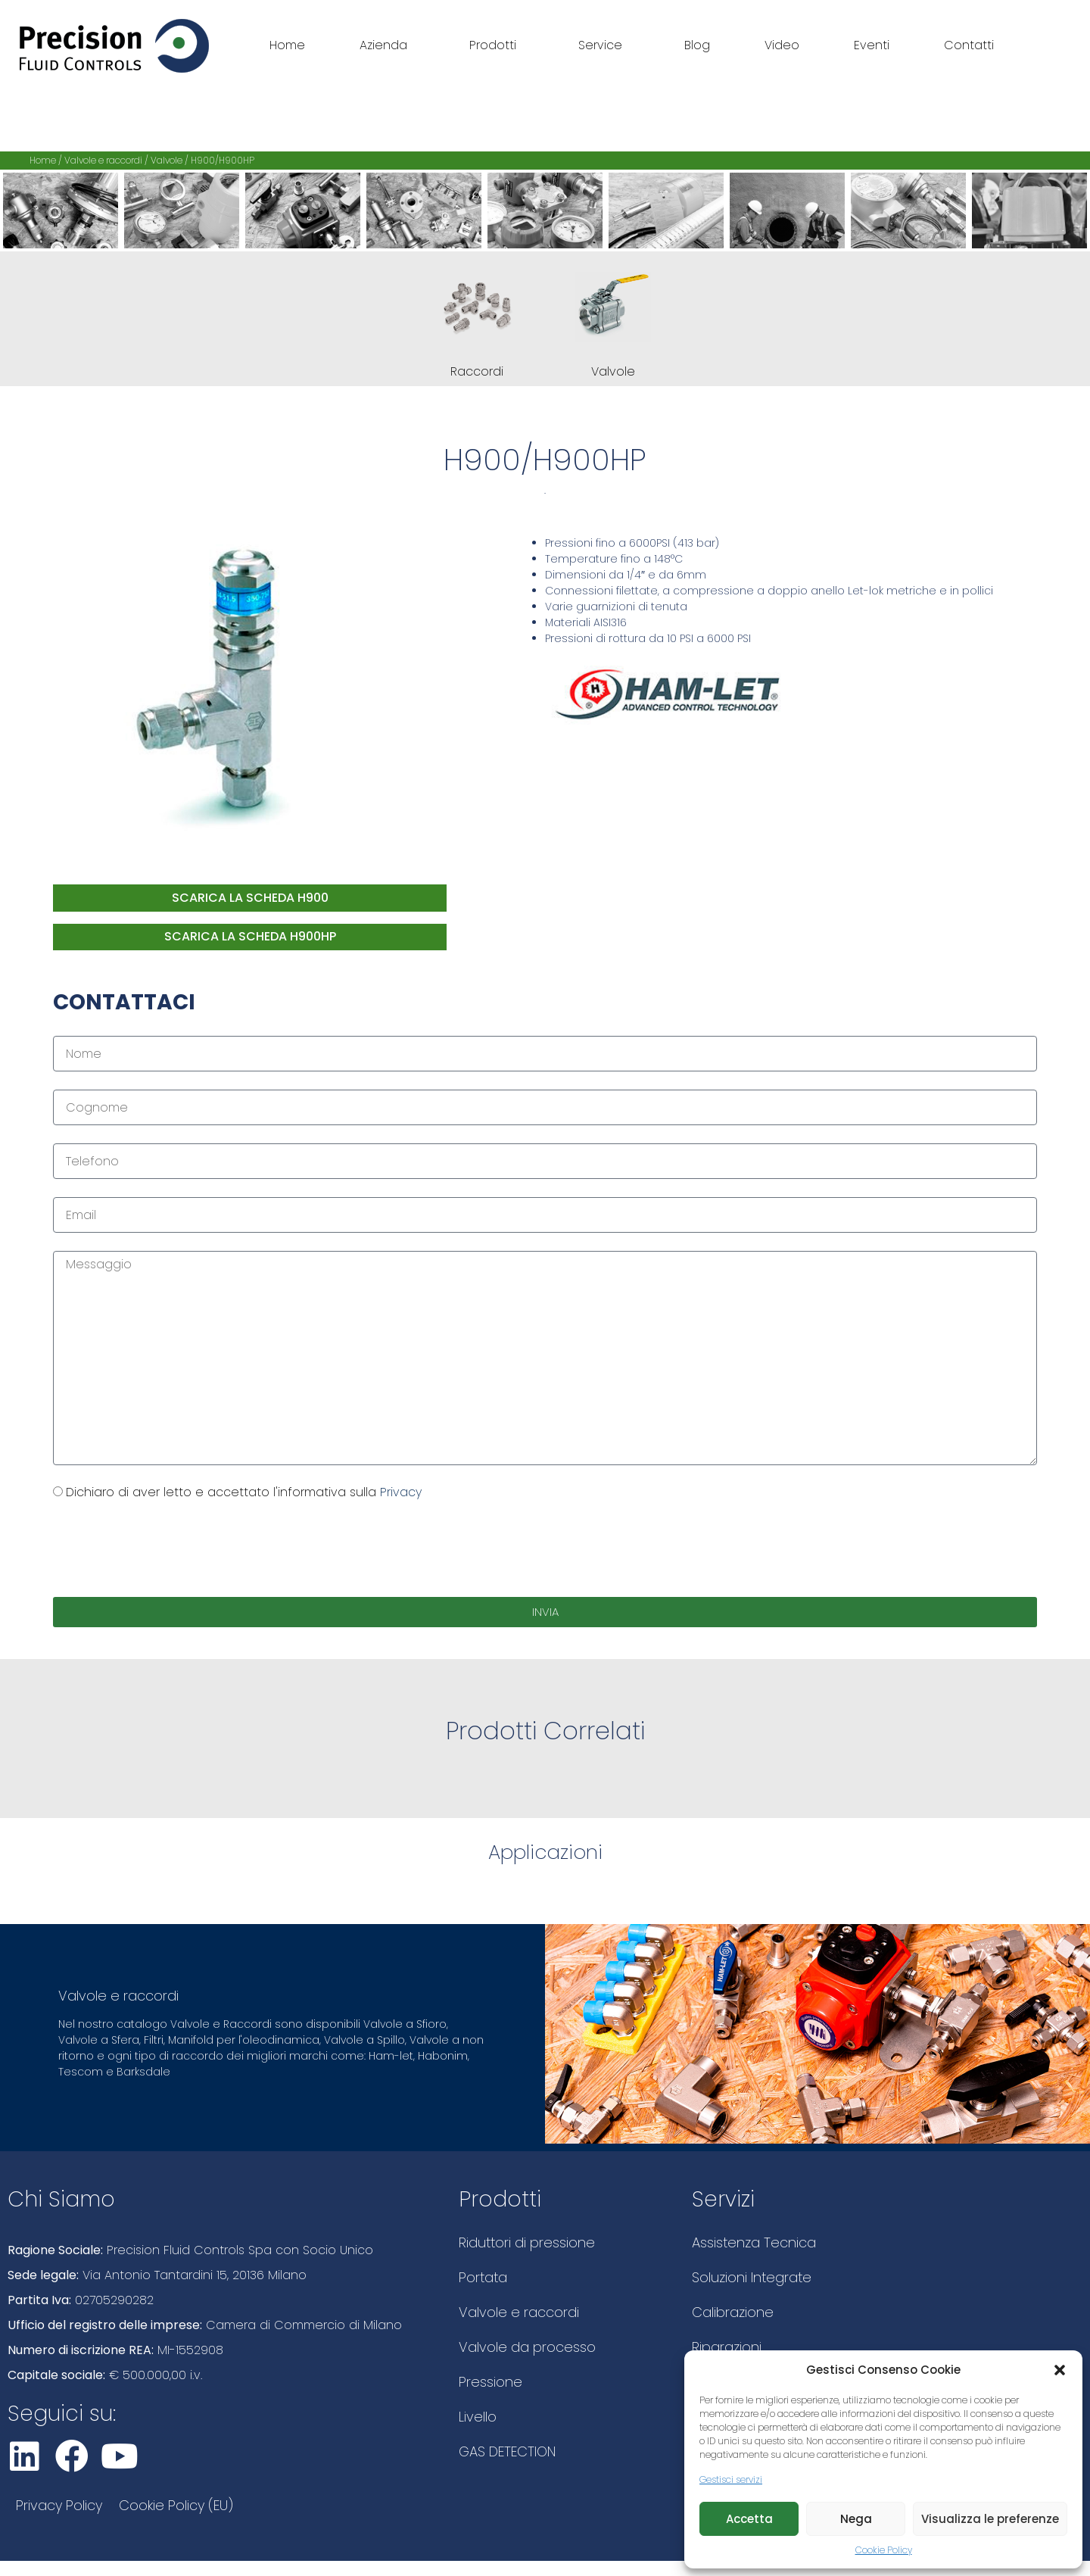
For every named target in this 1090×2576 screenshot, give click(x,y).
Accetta (749, 2519)
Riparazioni (726, 2346)
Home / (47, 160)
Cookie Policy (883, 2549)
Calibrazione (733, 2312)
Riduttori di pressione (527, 2242)
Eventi (871, 45)
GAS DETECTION (507, 2451)
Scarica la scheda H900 (250, 897)
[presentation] (168, 1549)
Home (287, 45)
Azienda (387, 45)
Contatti (969, 45)
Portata (483, 2277)
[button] (1059, 2370)
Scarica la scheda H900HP (250, 936)
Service (604, 45)
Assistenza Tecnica (754, 2242)
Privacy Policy (59, 2505)
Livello (478, 2416)
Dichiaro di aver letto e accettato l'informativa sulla (244, 1492)
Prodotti (496, 45)
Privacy (401, 1492)
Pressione (490, 2381)
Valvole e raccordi (103, 160)
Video (782, 45)
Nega (856, 2519)
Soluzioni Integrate (751, 2277)
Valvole (166, 160)
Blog (697, 45)
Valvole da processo (527, 2346)
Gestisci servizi (730, 2479)
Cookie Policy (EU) (176, 2505)
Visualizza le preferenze (990, 2519)
